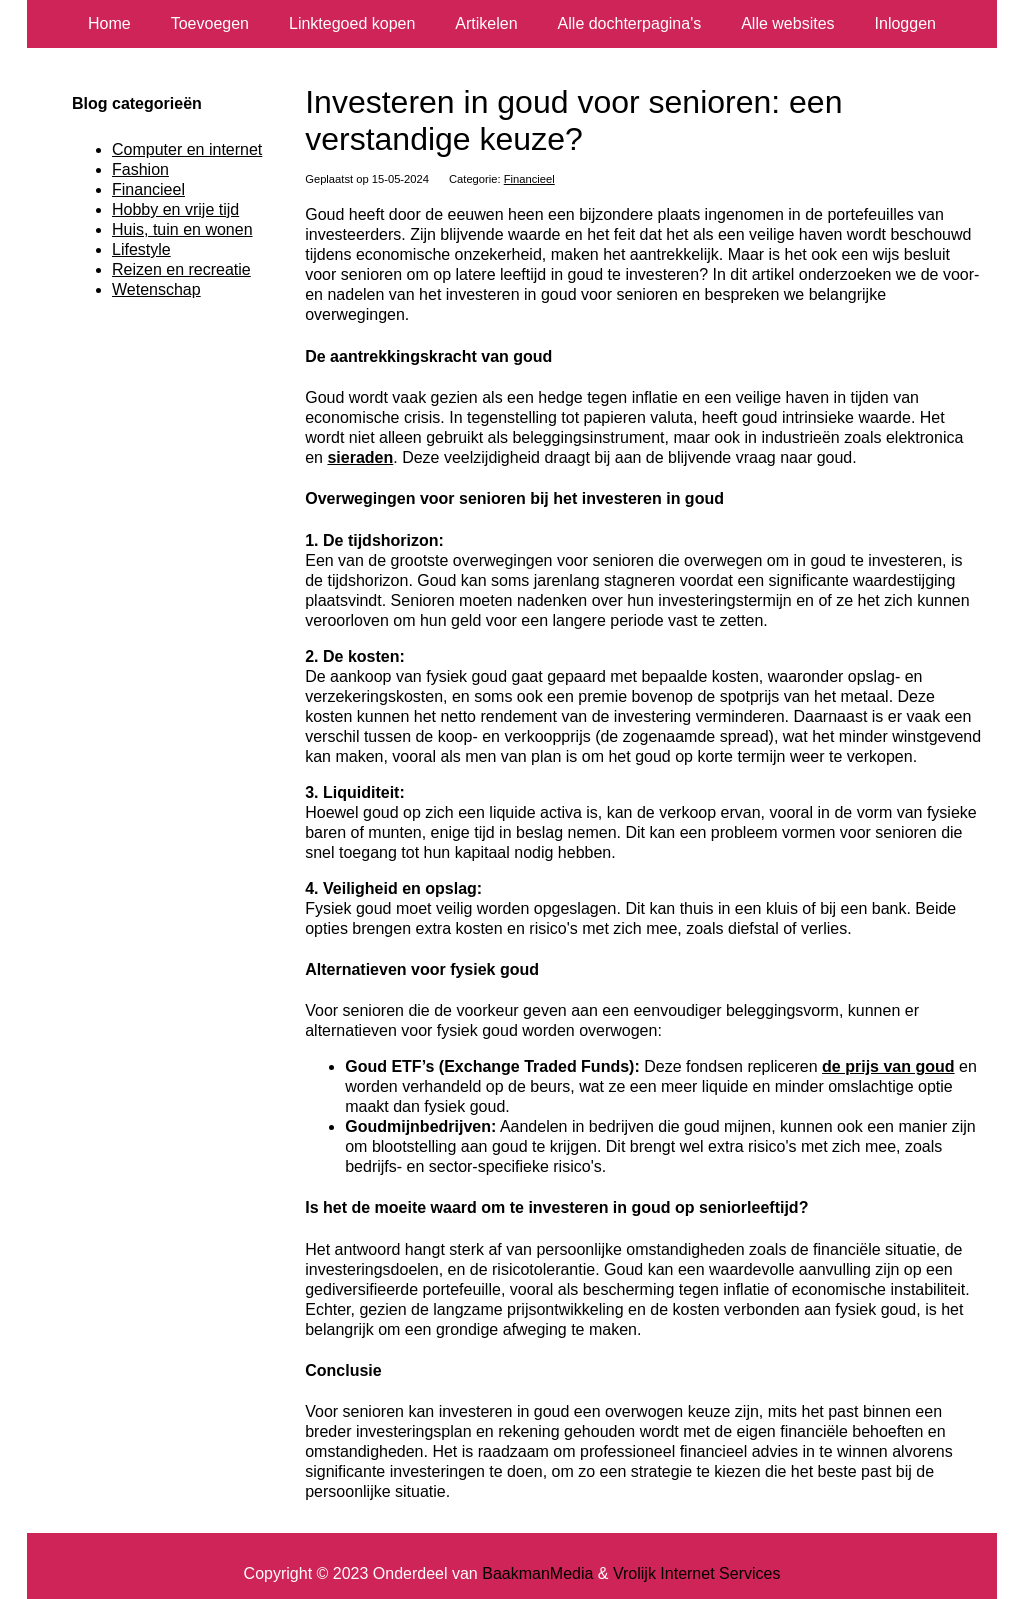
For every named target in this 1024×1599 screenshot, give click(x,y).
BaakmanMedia (537, 1573)
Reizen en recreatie (181, 269)
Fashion (140, 169)
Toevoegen (210, 23)
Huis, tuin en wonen (182, 229)
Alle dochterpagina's (630, 23)
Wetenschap (156, 289)
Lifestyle (141, 249)
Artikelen (486, 23)
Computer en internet (187, 149)
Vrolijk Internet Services (696, 1573)
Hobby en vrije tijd (175, 209)
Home (109, 23)
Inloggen (905, 23)
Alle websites (787, 23)
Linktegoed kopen (352, 23)
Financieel (529, 179)
